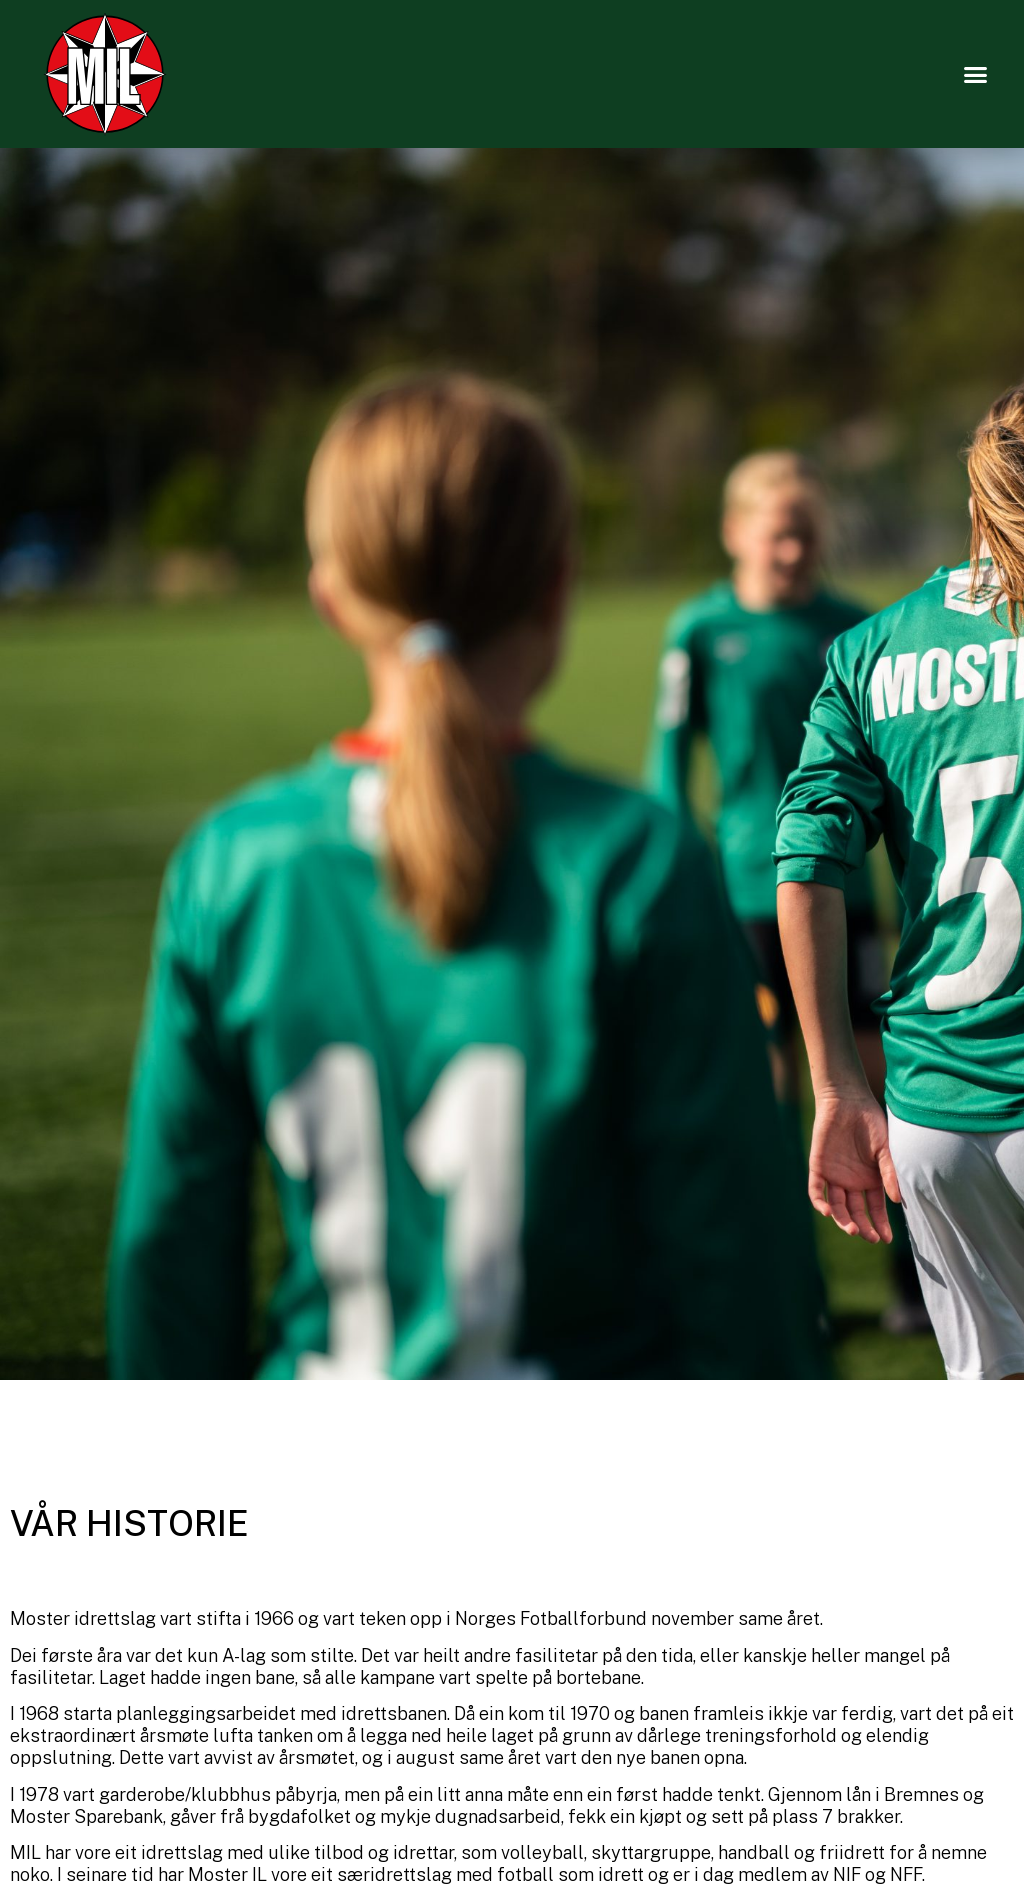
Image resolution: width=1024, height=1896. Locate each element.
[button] (975, 74)
